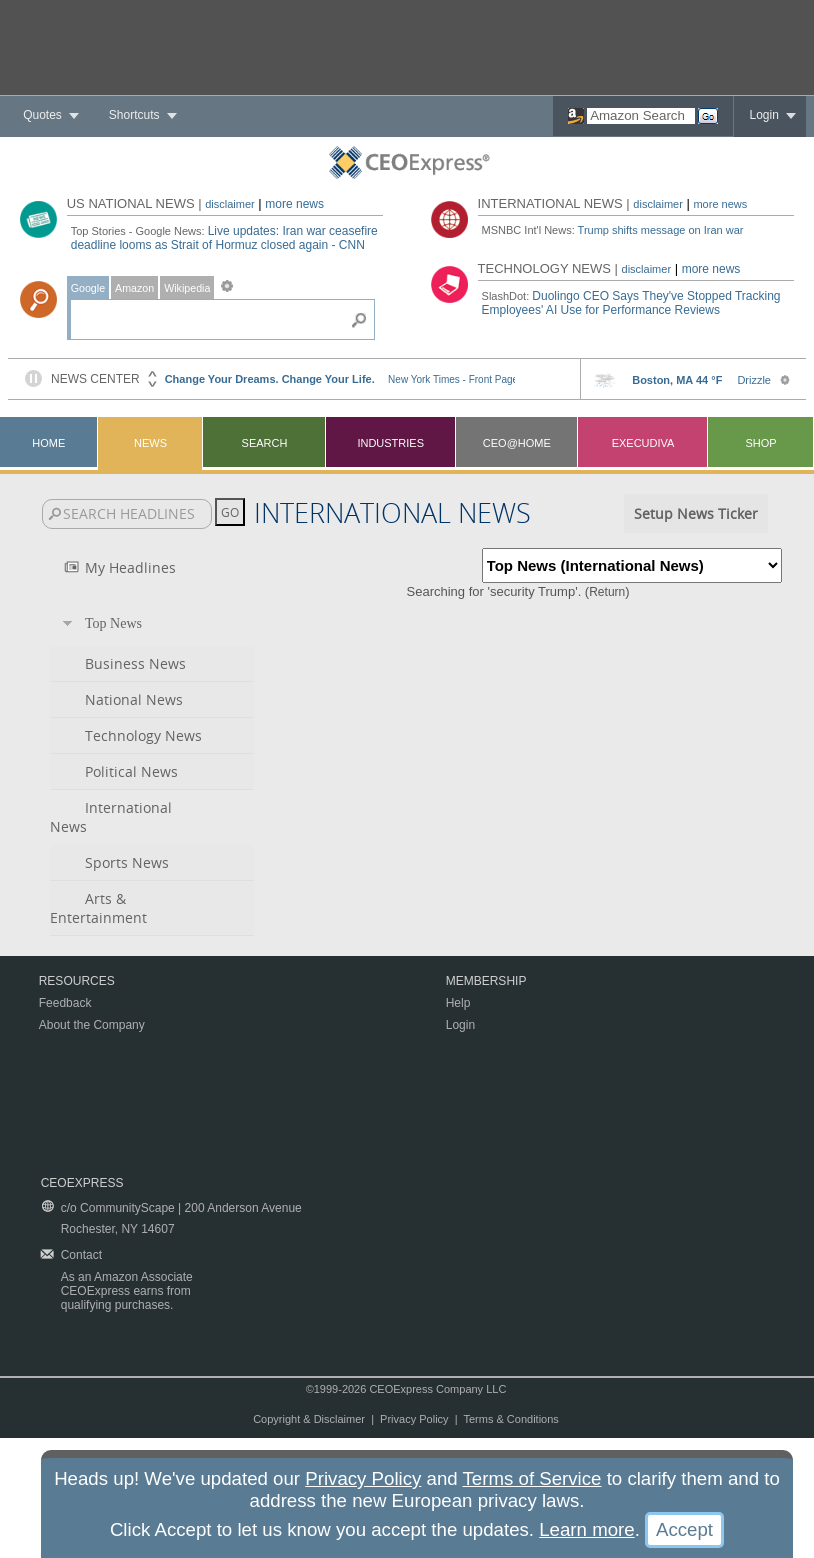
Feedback (65, 1003)
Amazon (134, 288)
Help (458, 1003)
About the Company (92, 1025)
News (150, 443)
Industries (390, 443)
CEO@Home (517, 443)
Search (265, 443)
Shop (760, 443)
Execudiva (643, 443)
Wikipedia (187, 288)
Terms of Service (532, 1478)
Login (763, 115)
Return (607, 592)
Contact (81, 1255)
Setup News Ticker (696, 513)
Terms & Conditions (510, 1419)
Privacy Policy (414, 1419)
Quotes (42, 115)
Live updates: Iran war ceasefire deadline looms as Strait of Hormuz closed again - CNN (224, 238)
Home (48, 443)
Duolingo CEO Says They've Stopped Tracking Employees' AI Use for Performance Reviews (631, 303)
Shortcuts (134, 115)
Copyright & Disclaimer (309, 1419)
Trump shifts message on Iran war (661, 230)
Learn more (586, 1529)
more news (294, 204)
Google (88, 288)
